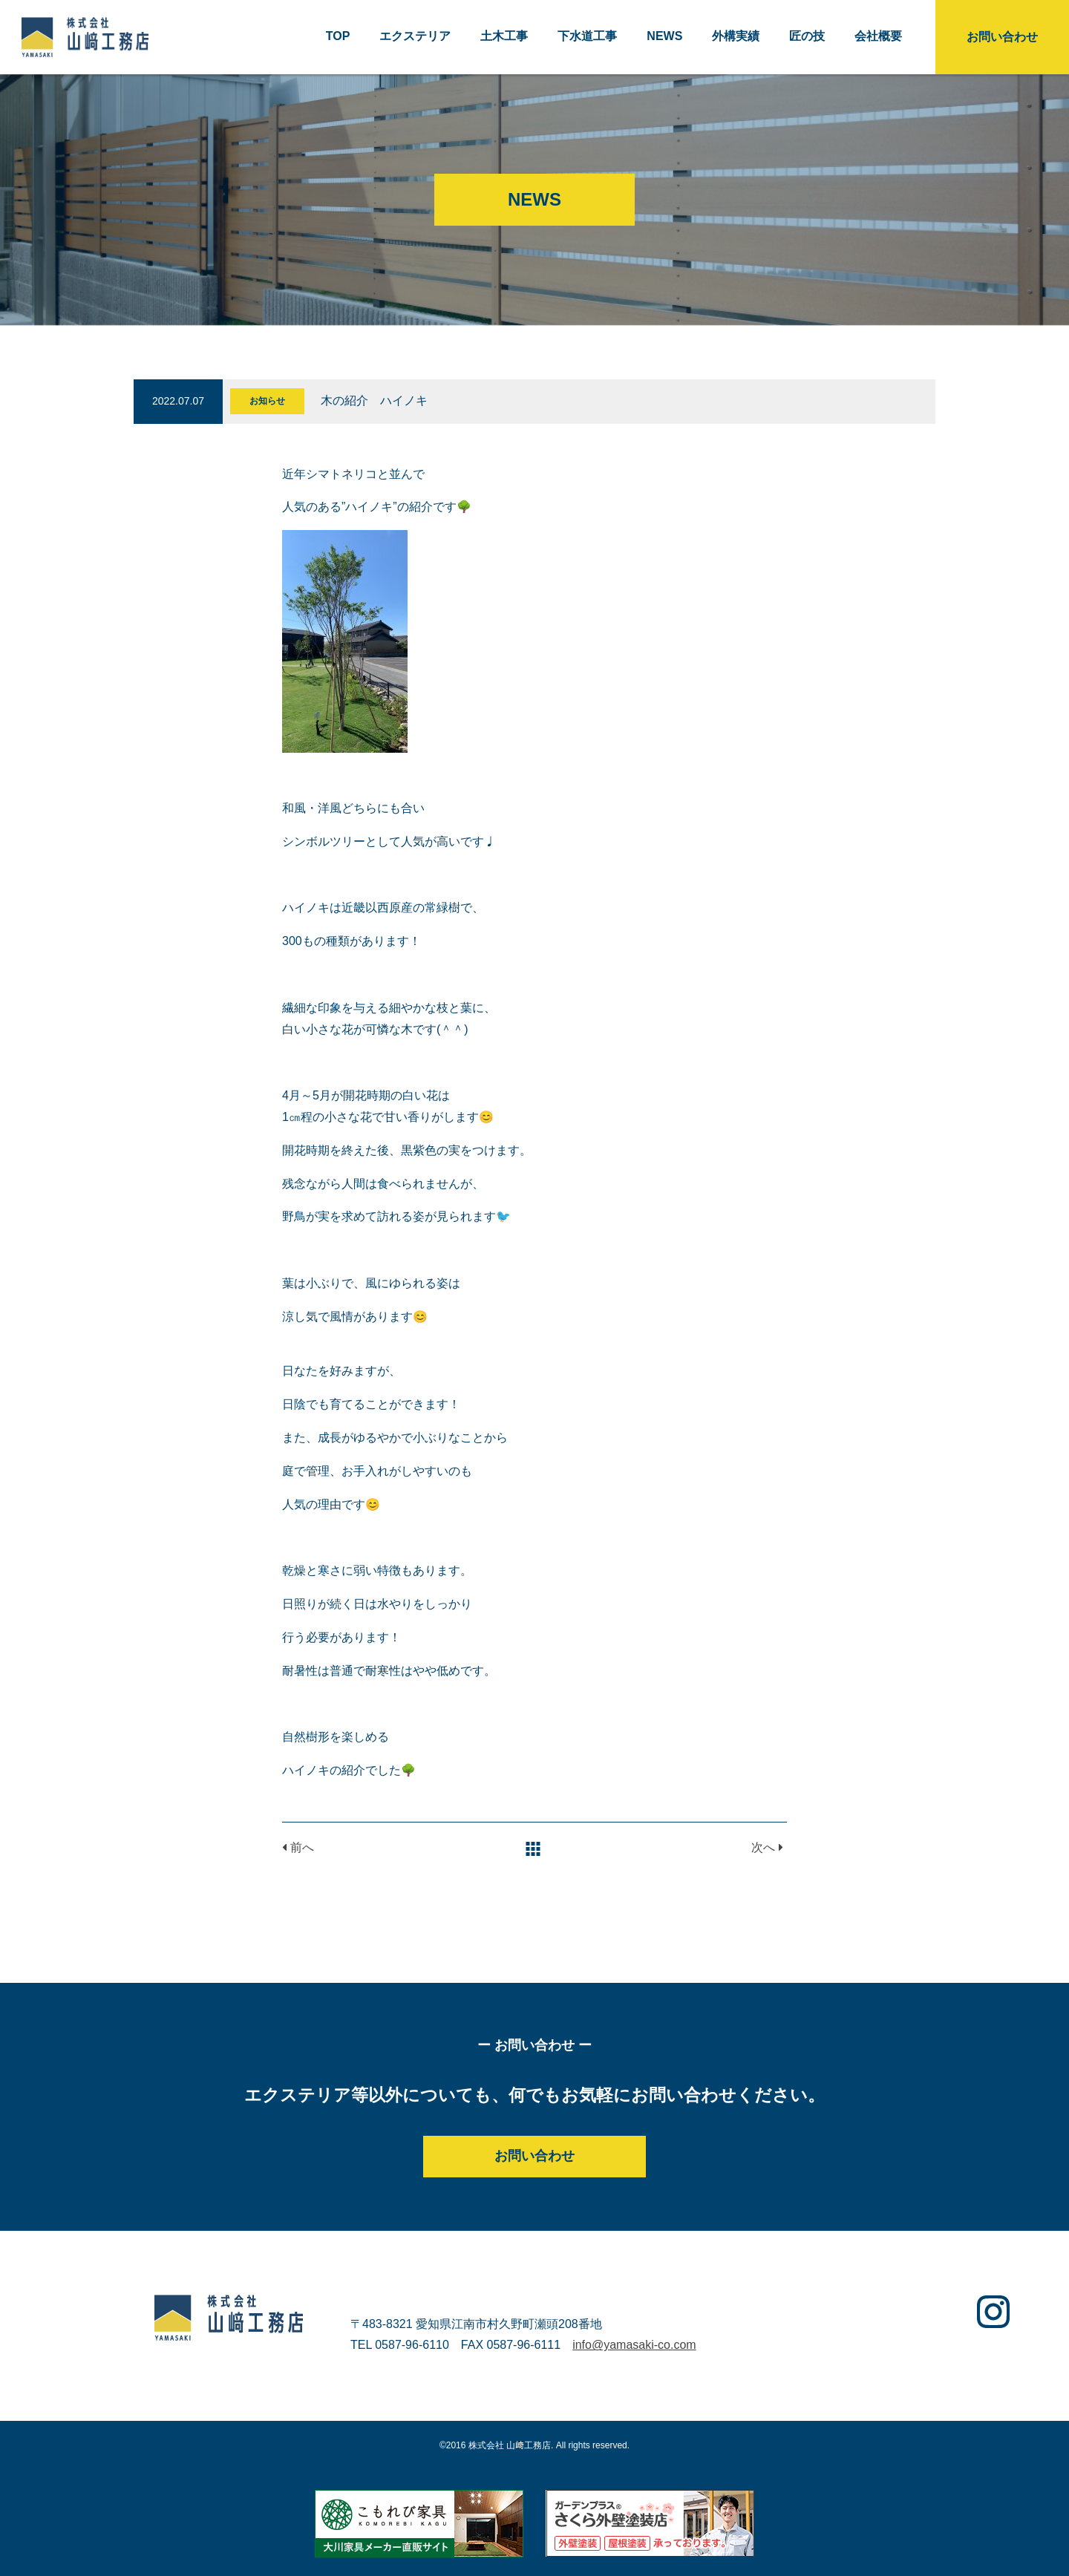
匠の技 (807, 36)
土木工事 (504, 36)
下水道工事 (587, 36)
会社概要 (878, 36)
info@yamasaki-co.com (634, 2344)
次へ (767, 1847)
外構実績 (735, 36)
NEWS (664, 36)
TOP (338, 36)
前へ (298, 1847)
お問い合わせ (1002, 36)
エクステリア (415, 36)
